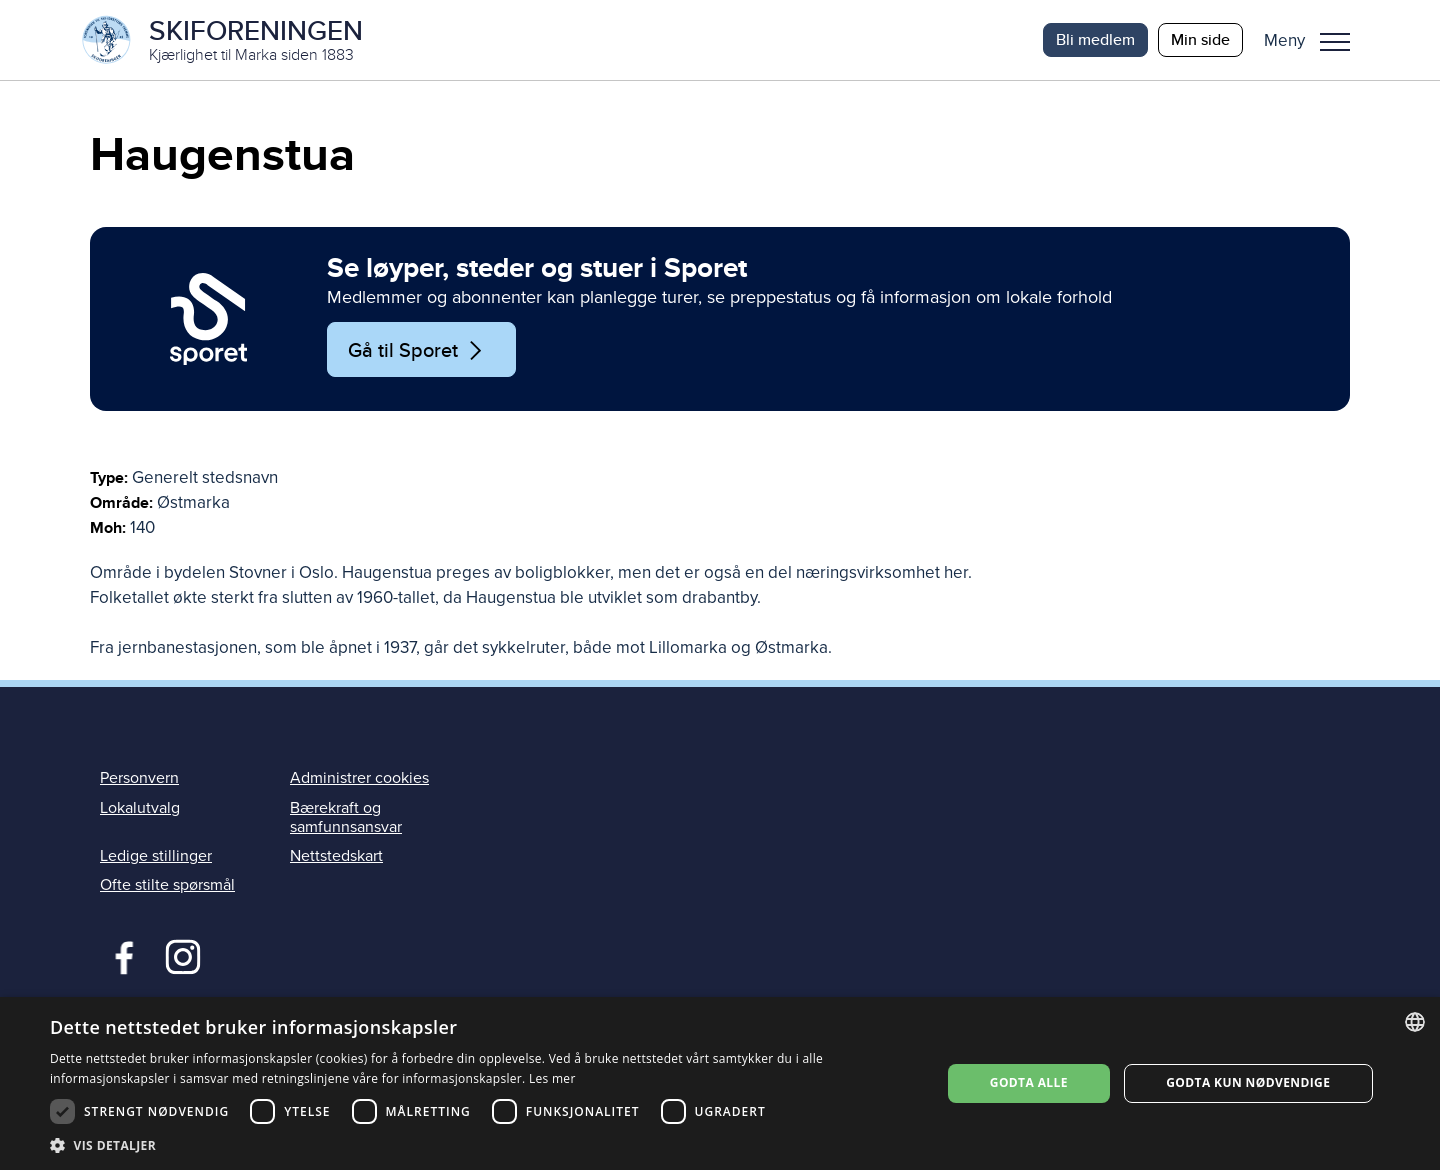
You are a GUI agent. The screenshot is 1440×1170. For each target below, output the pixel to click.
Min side (1200, 39)
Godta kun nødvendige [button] (1248, 1082)
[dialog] (720, 1083)
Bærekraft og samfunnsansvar (346, 817)
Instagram (182, 955)
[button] (1314, 40)
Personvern (139, 779)
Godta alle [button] (1029, 1082)
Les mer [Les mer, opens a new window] (552, 1078)
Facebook (119, 955)
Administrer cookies (359, 779)
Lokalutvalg (140, 808)
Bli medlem (1095, 39)
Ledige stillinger (156, 856)
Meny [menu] (1335, 42)
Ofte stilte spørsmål (167, 885)
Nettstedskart (336, 856)
